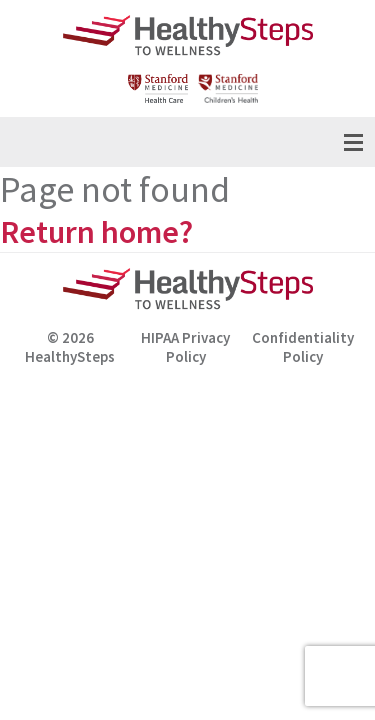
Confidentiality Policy (303, 347)
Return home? (96, 232)
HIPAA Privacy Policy (185, 347)
